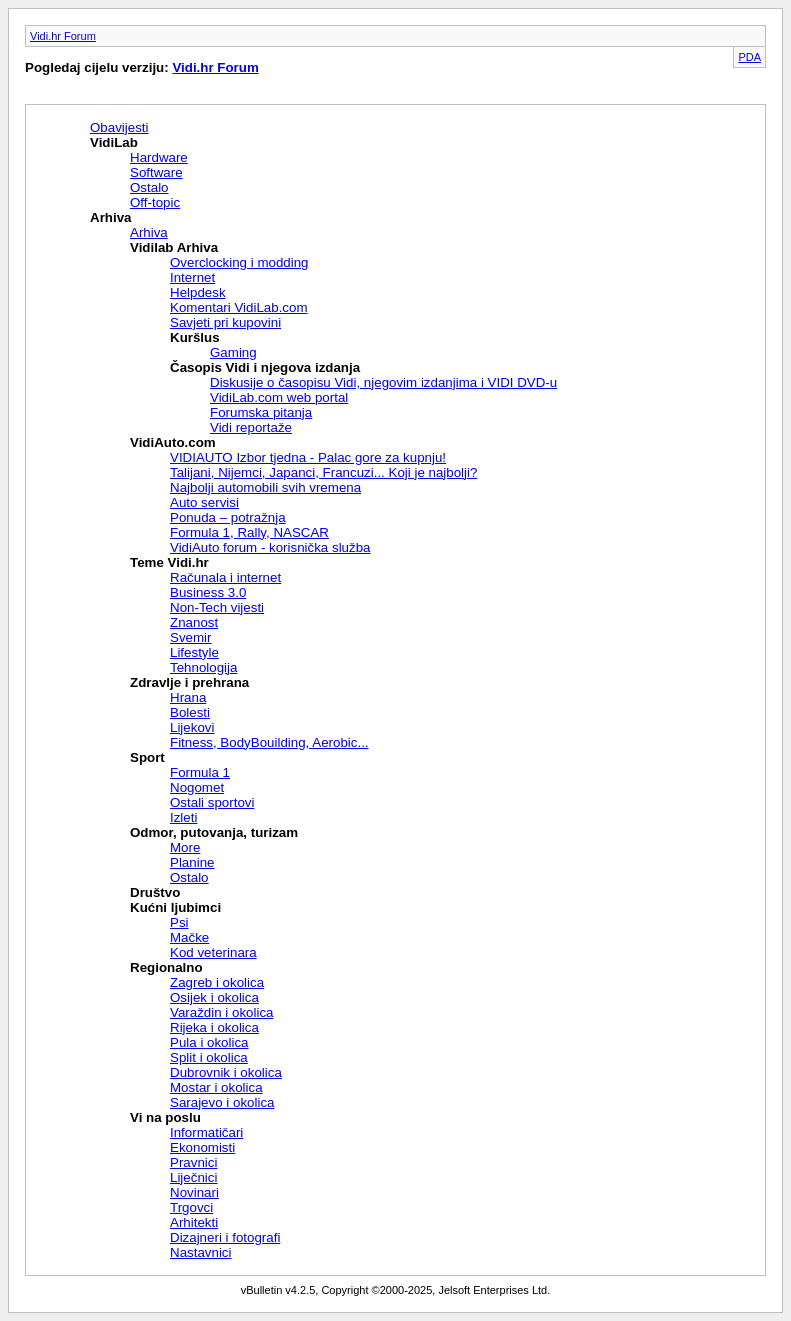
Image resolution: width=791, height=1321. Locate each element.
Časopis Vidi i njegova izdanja (265, 367)
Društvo (155, 892)
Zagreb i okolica (217, 982)
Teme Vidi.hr (169, 562)
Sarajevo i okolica (222, 1102)
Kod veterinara (213, 952)
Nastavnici (200, 1252)
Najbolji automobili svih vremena (265, 487)
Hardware (159, 157)
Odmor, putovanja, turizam (214, 832)
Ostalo (149, 187)
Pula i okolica (209, 1042)
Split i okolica (209, 1057)
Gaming (233, 352)
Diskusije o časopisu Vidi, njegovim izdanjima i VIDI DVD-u (383, 382)
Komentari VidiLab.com (239, 307)
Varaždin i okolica (221, 1012)
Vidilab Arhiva (174, 247)
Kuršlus (195, 337)
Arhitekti (194, 1222)
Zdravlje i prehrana (189, 682)
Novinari (194, 1192)
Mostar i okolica (216, 1087)
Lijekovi (192, 727)
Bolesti (190, 712)
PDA (749, 57)
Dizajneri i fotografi (225, 1237)
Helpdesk (198, 292)
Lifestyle (194, 652)
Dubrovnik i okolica (226, 1072)
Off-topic (155, 202)
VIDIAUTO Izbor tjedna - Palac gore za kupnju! (308, 457)
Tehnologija (203, 667)
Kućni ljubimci (175, 907)
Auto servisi (204, 502)
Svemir (190, 637)
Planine (192, 862)
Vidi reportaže (251, 427)
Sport (147, 757)
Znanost (194, 622)
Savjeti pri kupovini (225, 322)
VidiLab (114, 142)
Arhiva (110, 217)
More (185, 847)
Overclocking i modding (239, 262)
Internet (192, 277)
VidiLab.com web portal (279, 397)
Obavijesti (119, 127)
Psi (179, 922)
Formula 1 (200, 772)
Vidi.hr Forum (63, 36)
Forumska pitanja (261, 412)
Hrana (188, 697)
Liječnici (193, 1177)
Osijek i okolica (214, 997)
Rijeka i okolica (214, 1027)
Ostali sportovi (212, 802)
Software (156, 172)
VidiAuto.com (173, 442)
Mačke (189, 937)
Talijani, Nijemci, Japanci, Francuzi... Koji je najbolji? (323, 472)
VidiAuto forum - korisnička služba (270, 547)
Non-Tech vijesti (217, 607)
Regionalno (166, 967)
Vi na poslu (165, 1117)
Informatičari (206, 1132)
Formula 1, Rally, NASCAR (249, 532)
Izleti (183, 817)
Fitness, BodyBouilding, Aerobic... (269, 742)
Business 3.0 (208, 592)
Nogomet (197, 787)
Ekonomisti (202, 1147)
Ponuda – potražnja (228, 517)
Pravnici (193, 1162)
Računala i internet (225, 577)
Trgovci (191, 1207)
